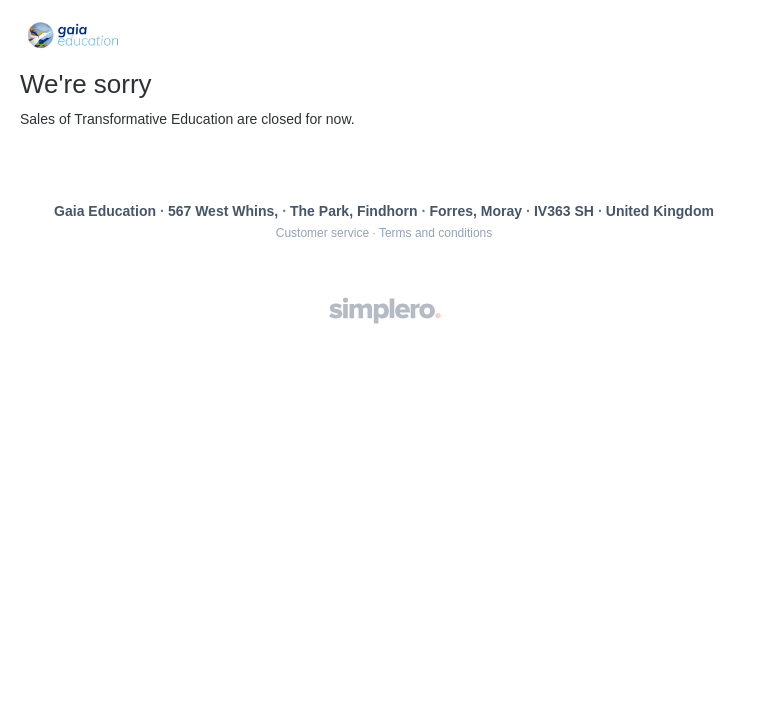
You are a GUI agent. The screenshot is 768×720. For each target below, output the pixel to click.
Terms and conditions (435, 233)
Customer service (322, 233)
